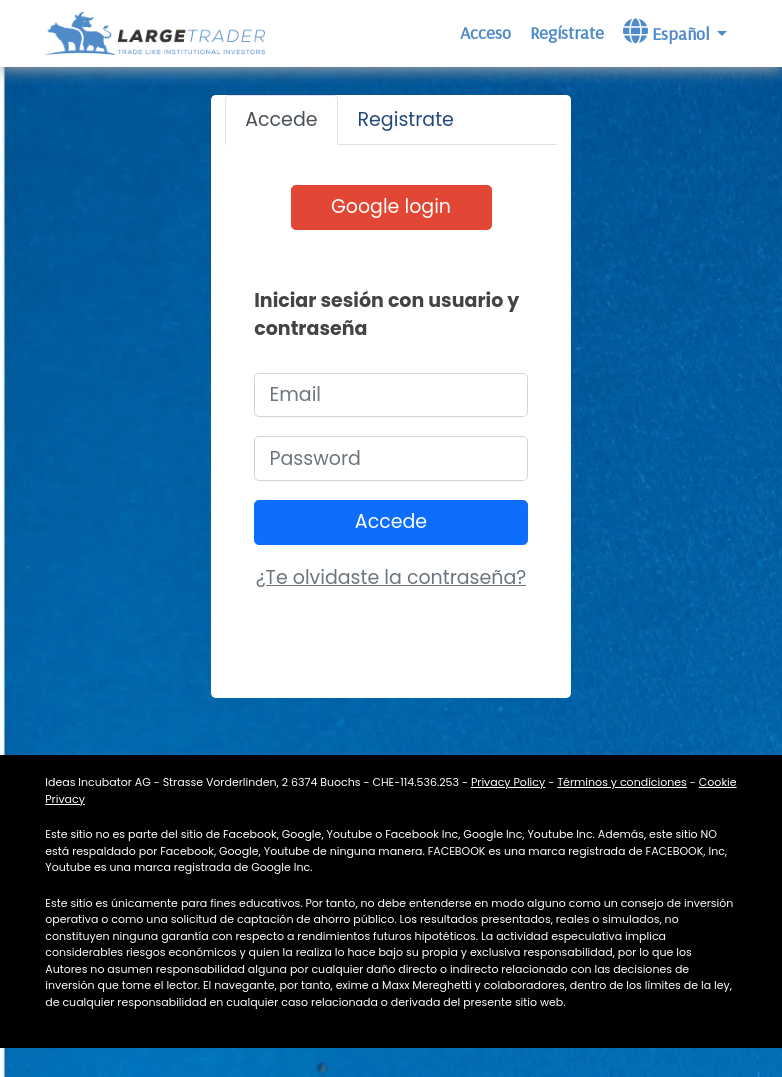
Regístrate (567, 32)
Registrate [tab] (406, 119)
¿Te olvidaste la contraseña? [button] (391, 577)
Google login (391, 206)
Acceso (485, 32)
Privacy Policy (508, 782)
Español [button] (668, 32)
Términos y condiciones (622, 782)
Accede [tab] (281, 119)
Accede (391, 521)
